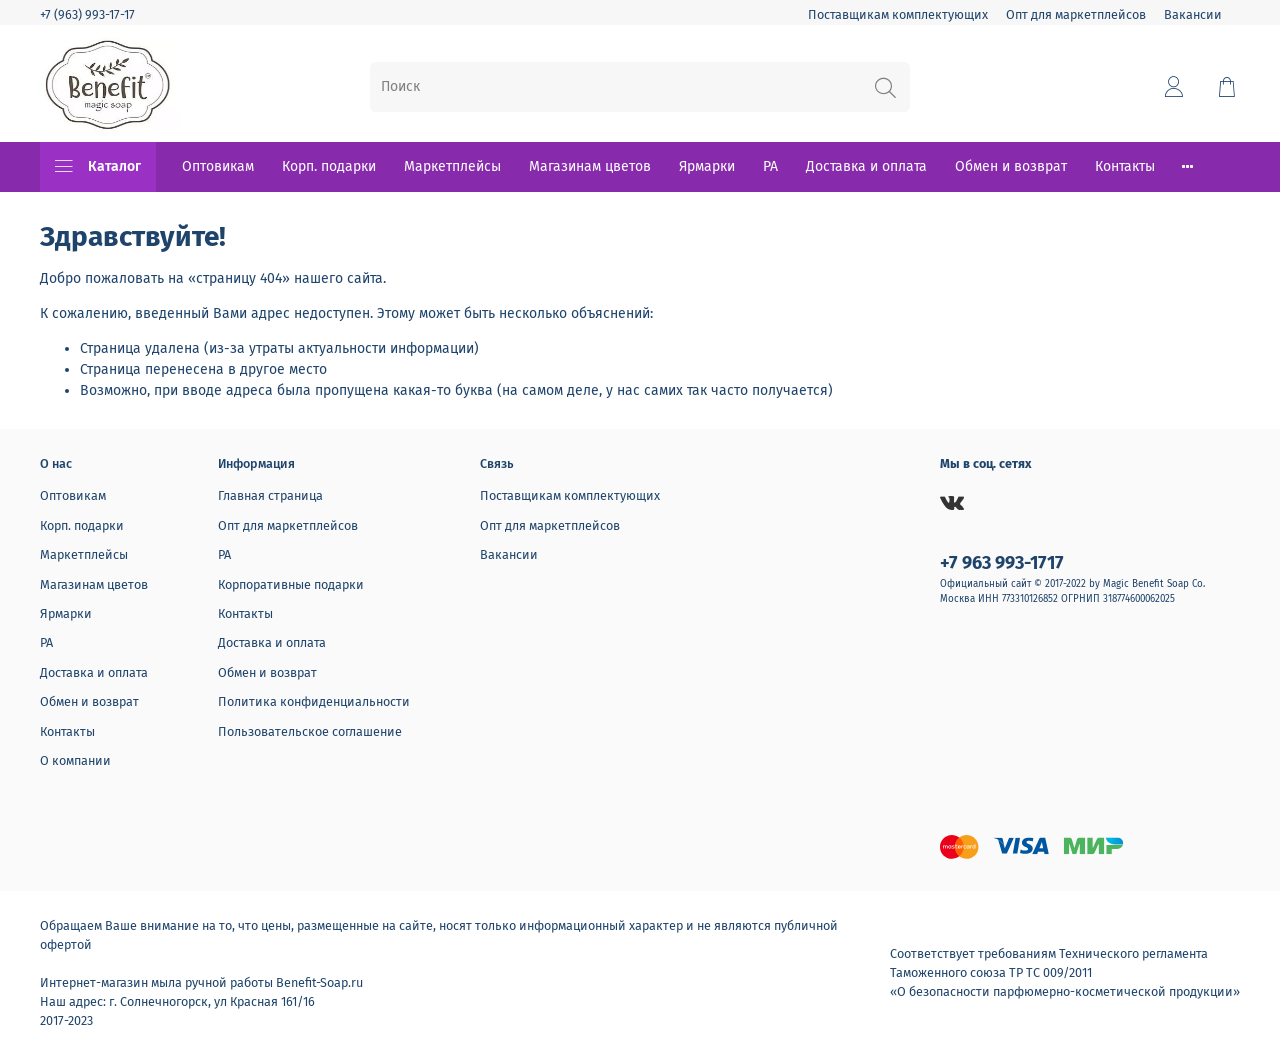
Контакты (1125, 166)
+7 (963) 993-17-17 (87, 14)
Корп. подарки (329, 166)
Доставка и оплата (866, 166)
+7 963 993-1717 (1002, 563)
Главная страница (270, 495)
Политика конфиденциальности (314, 701)
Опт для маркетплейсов (1076, 14)
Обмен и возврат (1011, 166)
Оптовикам (218, 166)
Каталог (98, 167)
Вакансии (1193, 14)
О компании (75, 760)
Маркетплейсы (452, 166)
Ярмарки (707, 166)
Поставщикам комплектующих (898, 14)
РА (770, 166)
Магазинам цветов (590, 166)
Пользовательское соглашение (310, 731)
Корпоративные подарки (291, 584)
